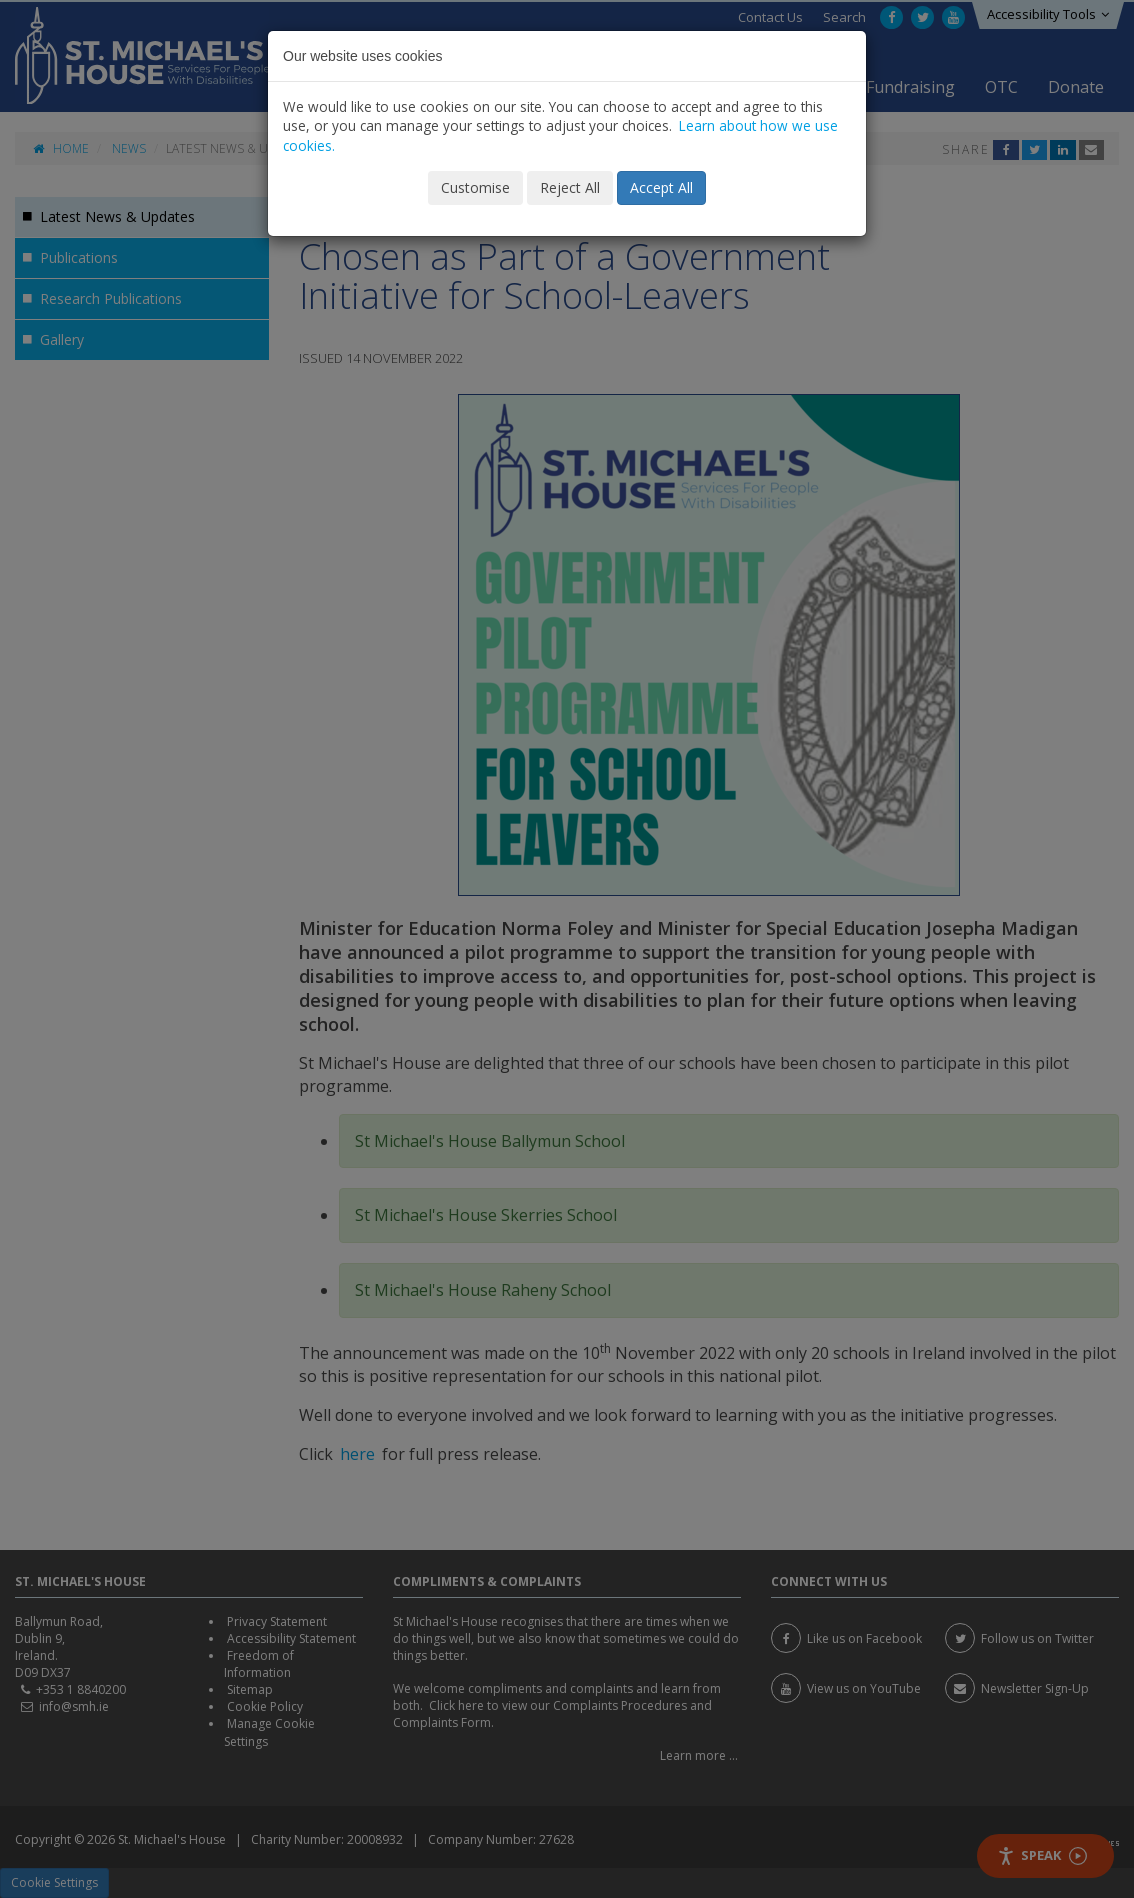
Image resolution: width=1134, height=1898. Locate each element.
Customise (475, 187)
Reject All (570, 187)
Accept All (661, 187)
